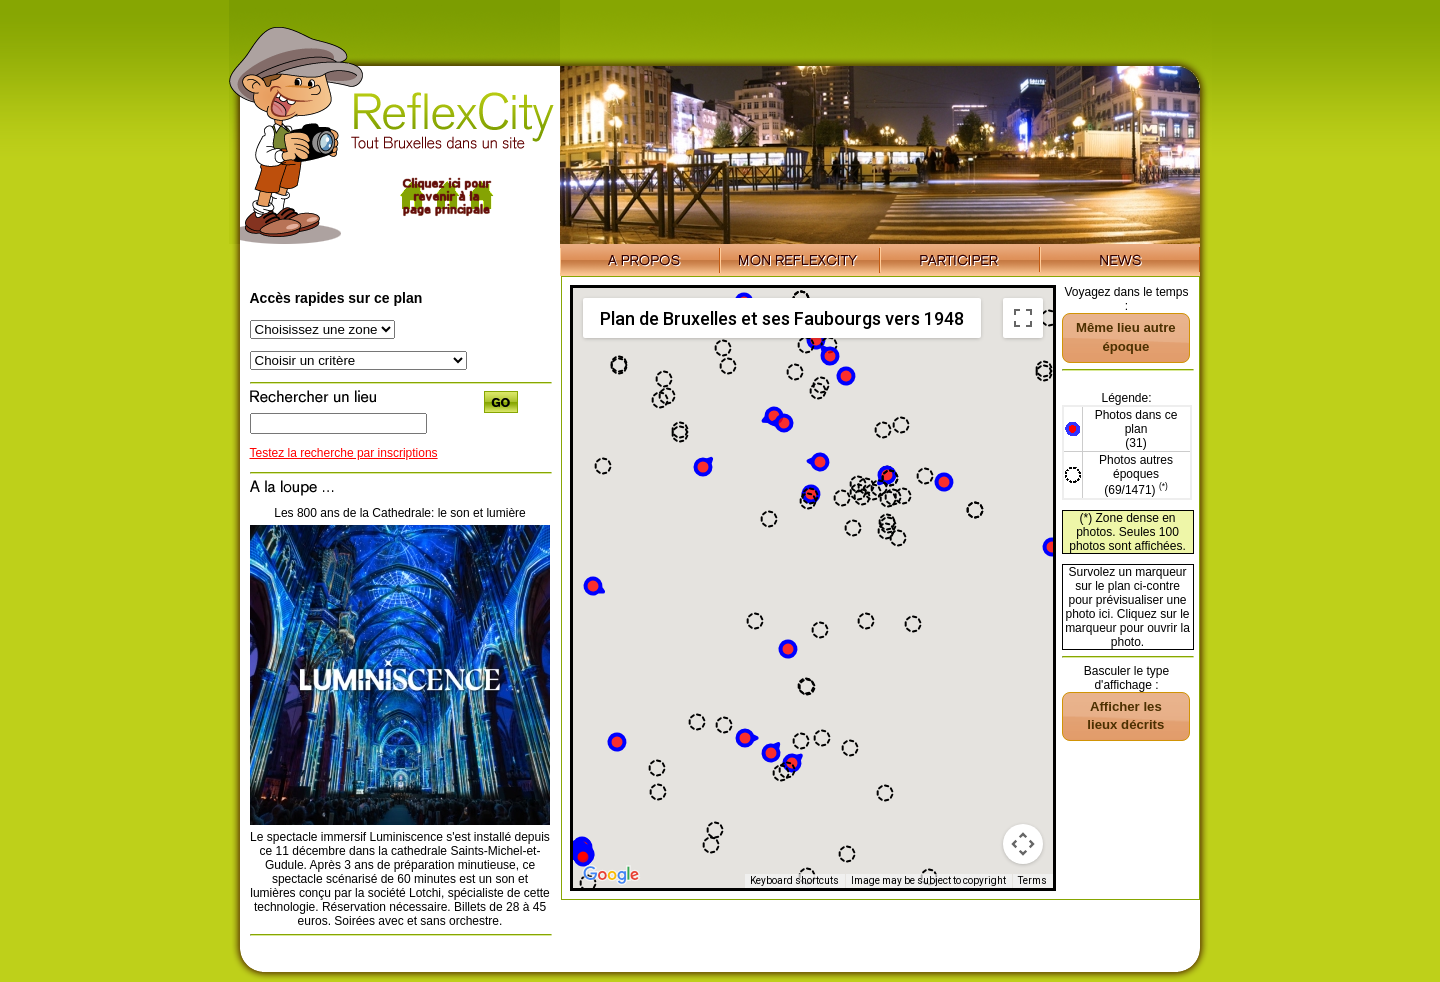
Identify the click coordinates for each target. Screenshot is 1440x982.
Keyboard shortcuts (794, 880)
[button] (788, 649)
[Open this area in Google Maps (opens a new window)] (611, 875)
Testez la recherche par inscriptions (344, 453)
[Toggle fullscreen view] (1023, 318)
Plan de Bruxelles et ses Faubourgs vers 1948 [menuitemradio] (782, 318)
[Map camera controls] (1023, 844)
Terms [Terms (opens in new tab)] (1032, 880)
